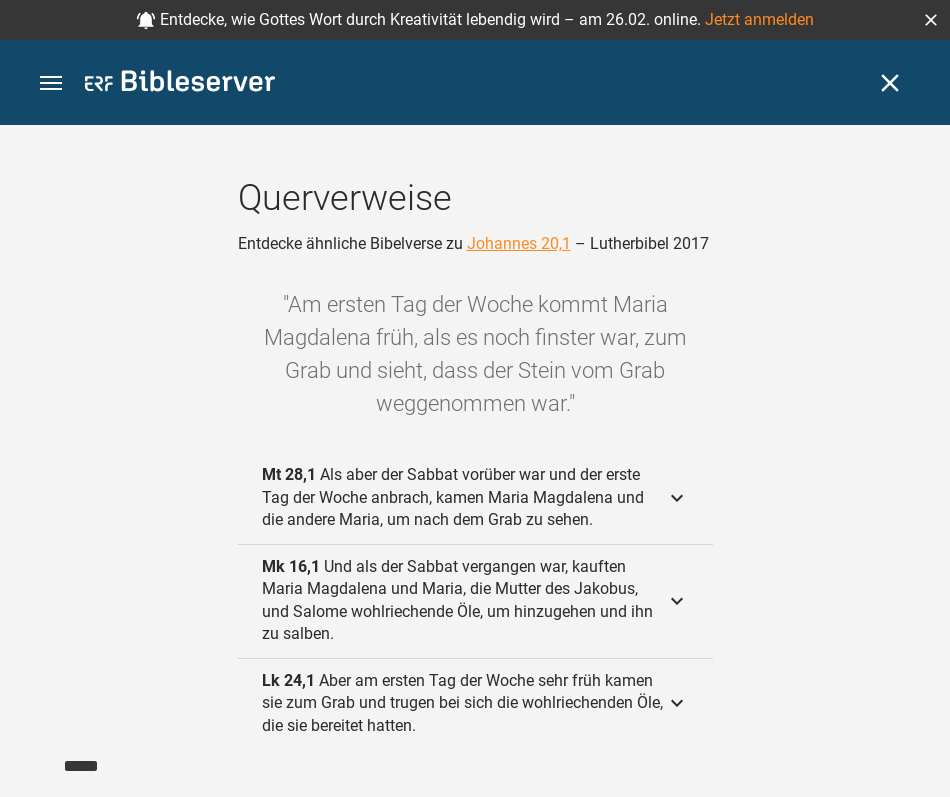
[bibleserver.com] (180, 84)
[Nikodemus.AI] (46, 753)
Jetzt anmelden (759, 19)
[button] (931, 20)
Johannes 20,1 (519, 243)
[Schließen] (890, 83)
